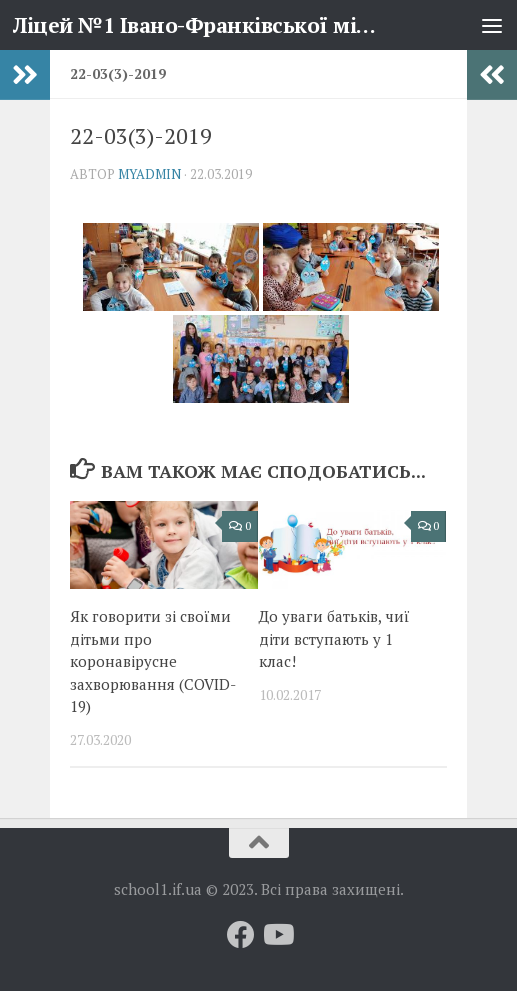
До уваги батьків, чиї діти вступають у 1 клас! (334, 638)
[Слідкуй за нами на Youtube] (277, 935)
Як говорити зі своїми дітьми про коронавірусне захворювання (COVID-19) (153, 661)
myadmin (149, 174)
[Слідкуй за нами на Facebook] (241, 935)
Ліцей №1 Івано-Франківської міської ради (199, 25)
